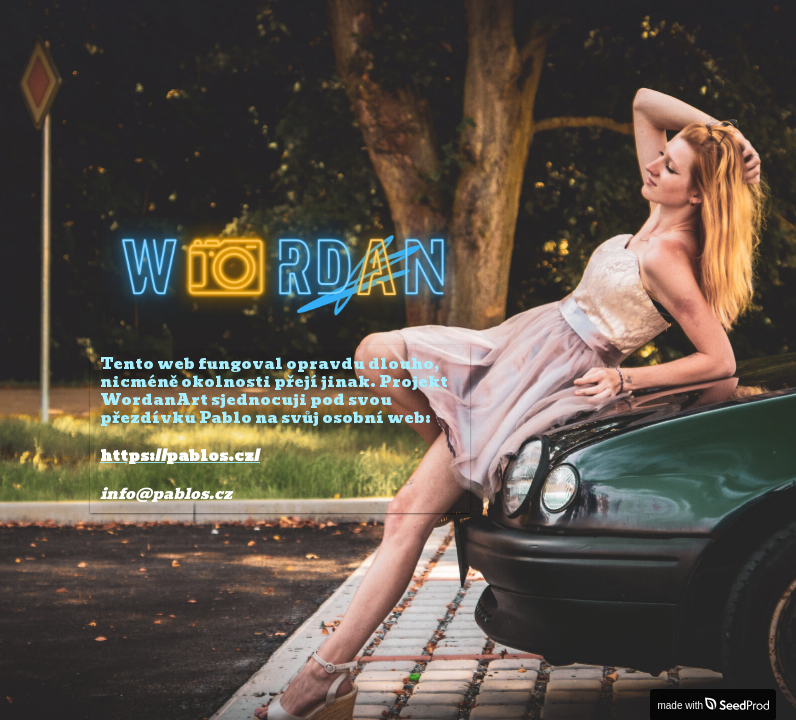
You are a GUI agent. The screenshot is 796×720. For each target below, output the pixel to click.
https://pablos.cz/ (180, 456)
